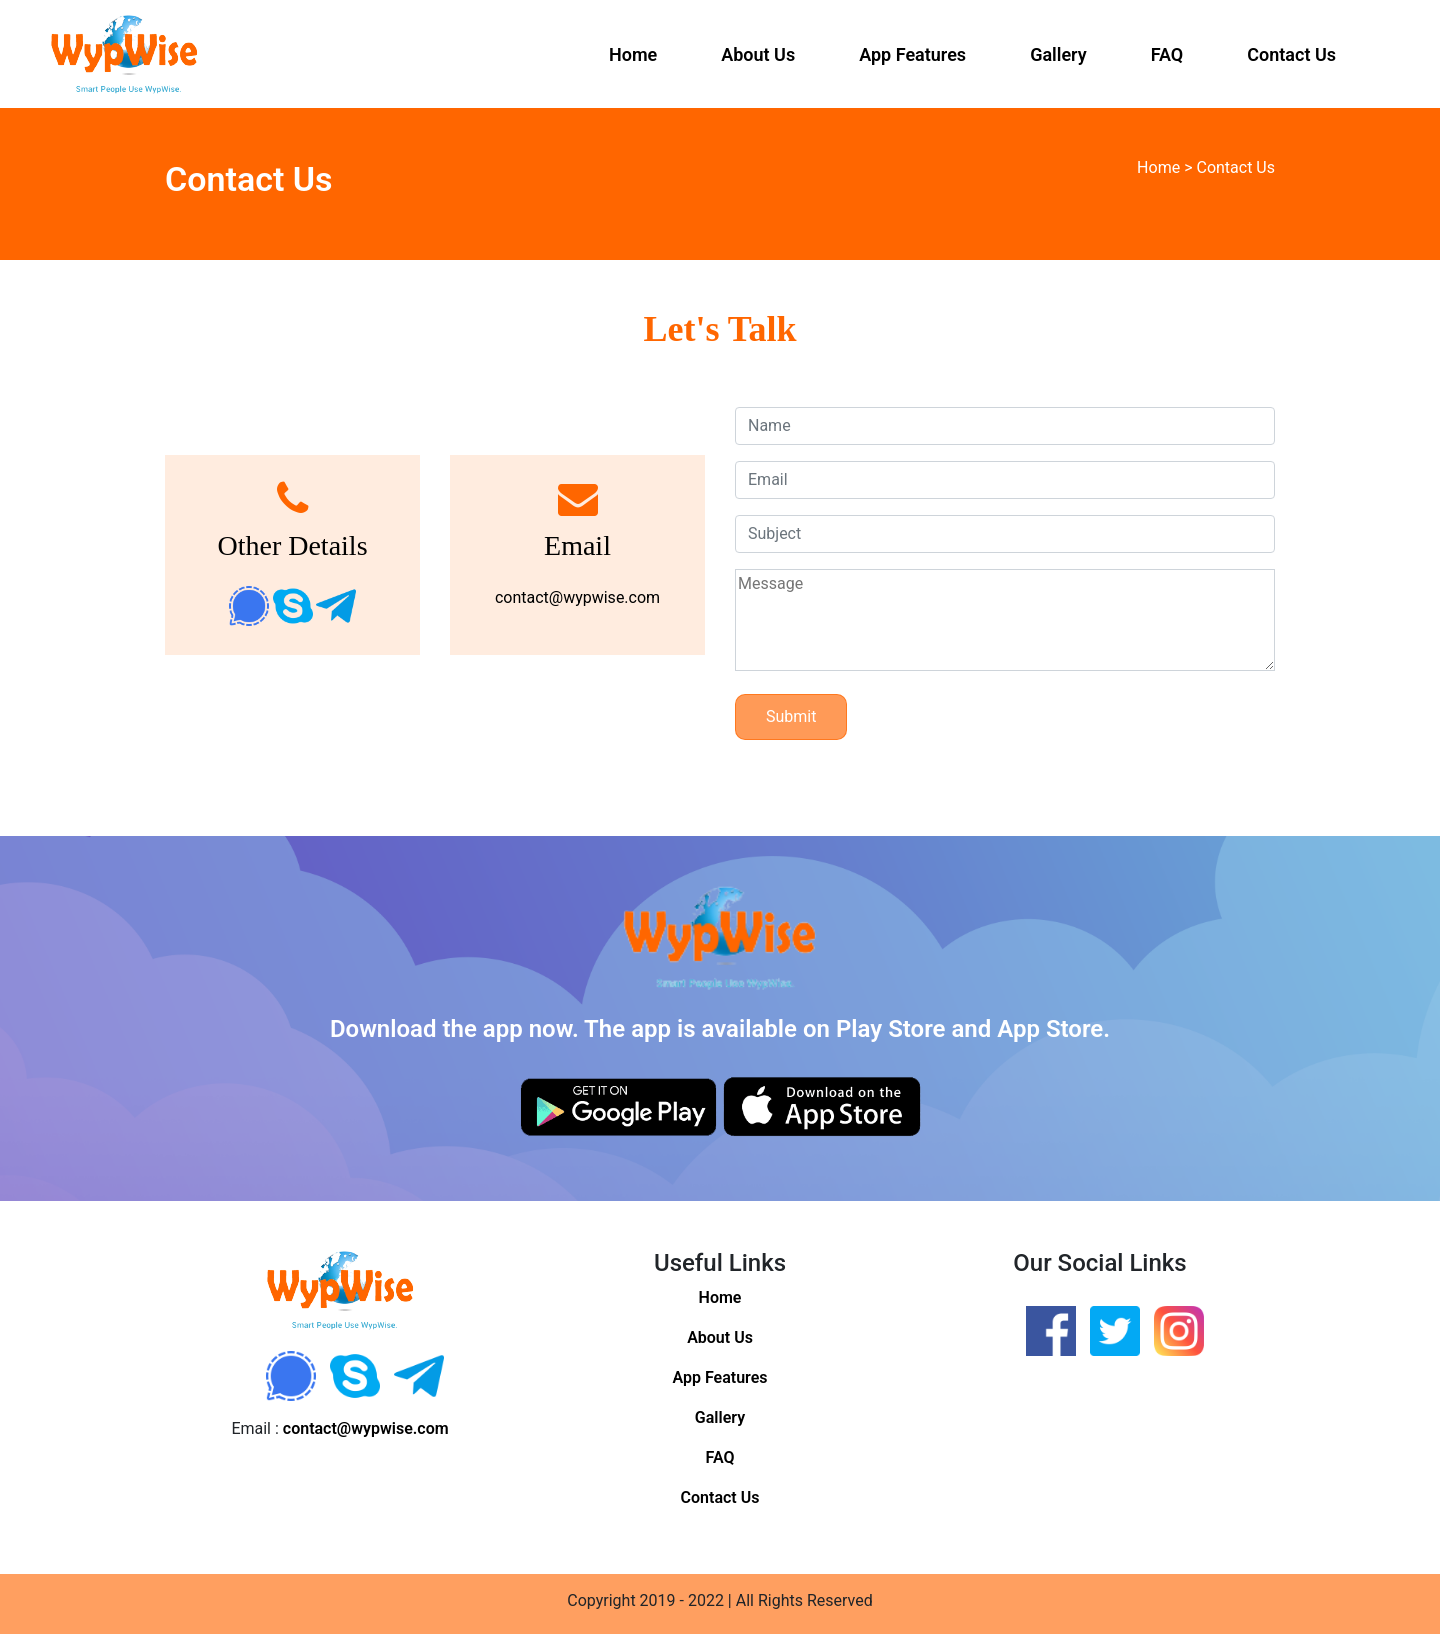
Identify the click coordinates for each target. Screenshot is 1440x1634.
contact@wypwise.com (577, 597)
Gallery (1058, 54)
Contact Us (1291, 54)
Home (633, 54)
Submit (791, 716)
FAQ (1167, 54)
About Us (758, 54)
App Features (912, 54)
